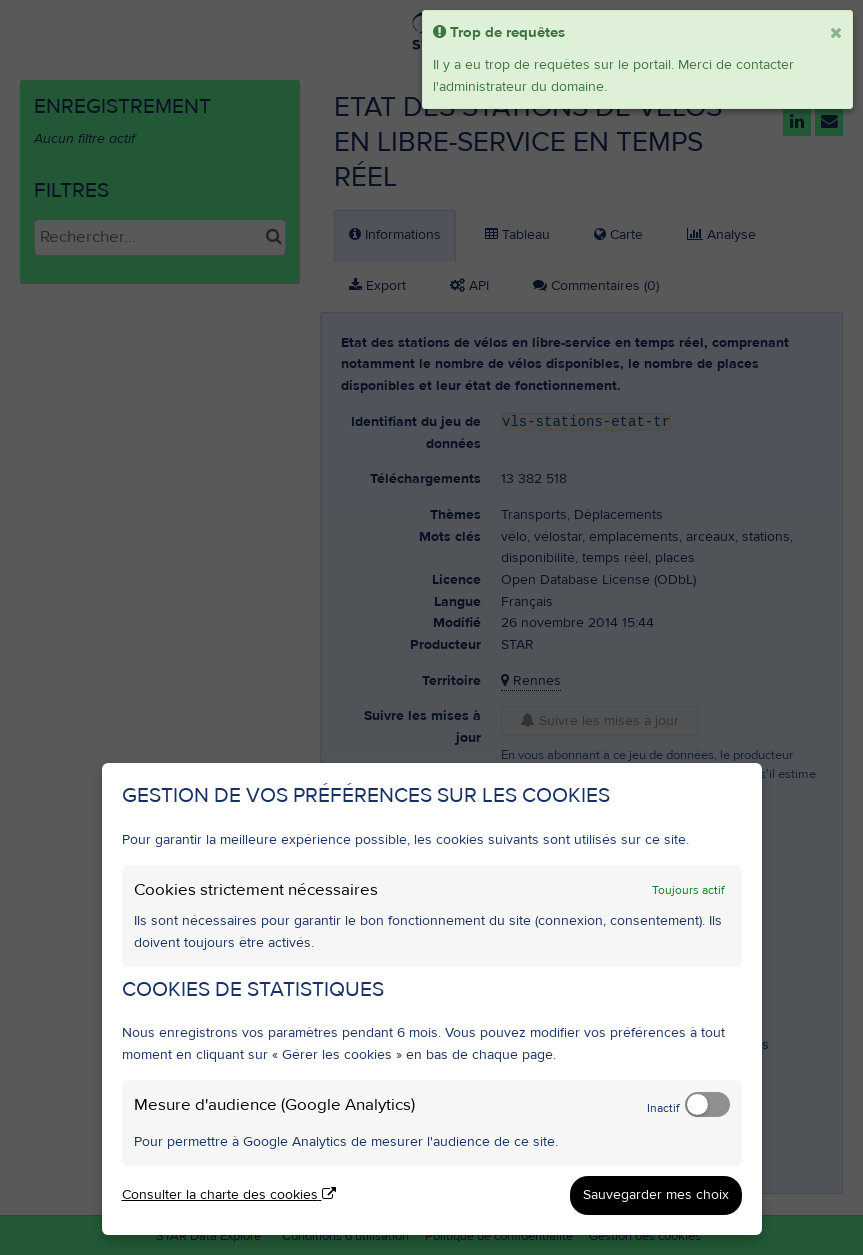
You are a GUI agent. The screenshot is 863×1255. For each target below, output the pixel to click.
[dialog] (432, 999)
